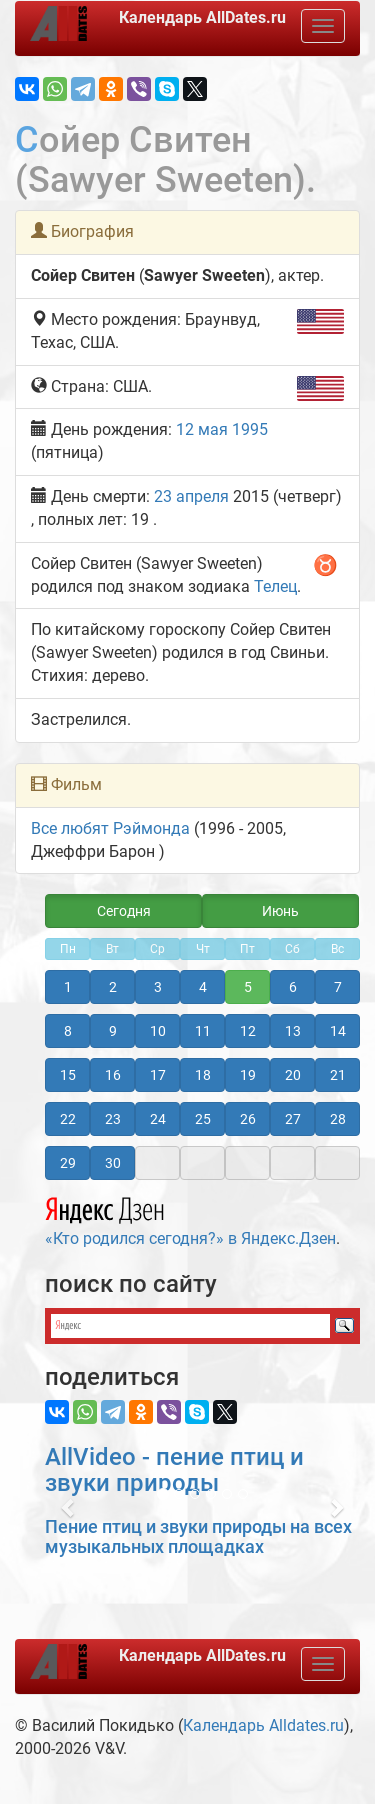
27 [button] (293, 1119)
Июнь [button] (280, 911)
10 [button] (158, 1031)
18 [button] (203, 1075)
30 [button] (113, 1163)
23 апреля (191, 496)
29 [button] (68, 1163)
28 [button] (338, 1119)
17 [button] (158, 1075)
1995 (250, 429)
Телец (275, 586)
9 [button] (113, 1031)
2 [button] (113, 987)
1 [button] (68, 987)
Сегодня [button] (124, 911)
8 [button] (68, 1031)
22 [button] (68, 1119)
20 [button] (293, 1075)
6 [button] (293, 987)
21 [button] (338, 1075)
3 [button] (158, 987)
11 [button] (203, 1031)
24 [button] (158, 1119)
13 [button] (293, 1031)
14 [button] (338, 1031)
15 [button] (68, 1075)
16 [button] (113, 1075)
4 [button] (203, 987)
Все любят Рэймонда (110, 828)
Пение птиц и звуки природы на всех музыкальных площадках (198, 1536)
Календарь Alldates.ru (263, 1725)
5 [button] (248, 987)
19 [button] (248, 1075)
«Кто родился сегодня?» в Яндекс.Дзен (190, 1219)
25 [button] (203, 1119)
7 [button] (338, 987)
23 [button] (113, 1119)
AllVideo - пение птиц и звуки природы (174, 1470)
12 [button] (248, 1031)
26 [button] (248, 1119)
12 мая (202, 429)
